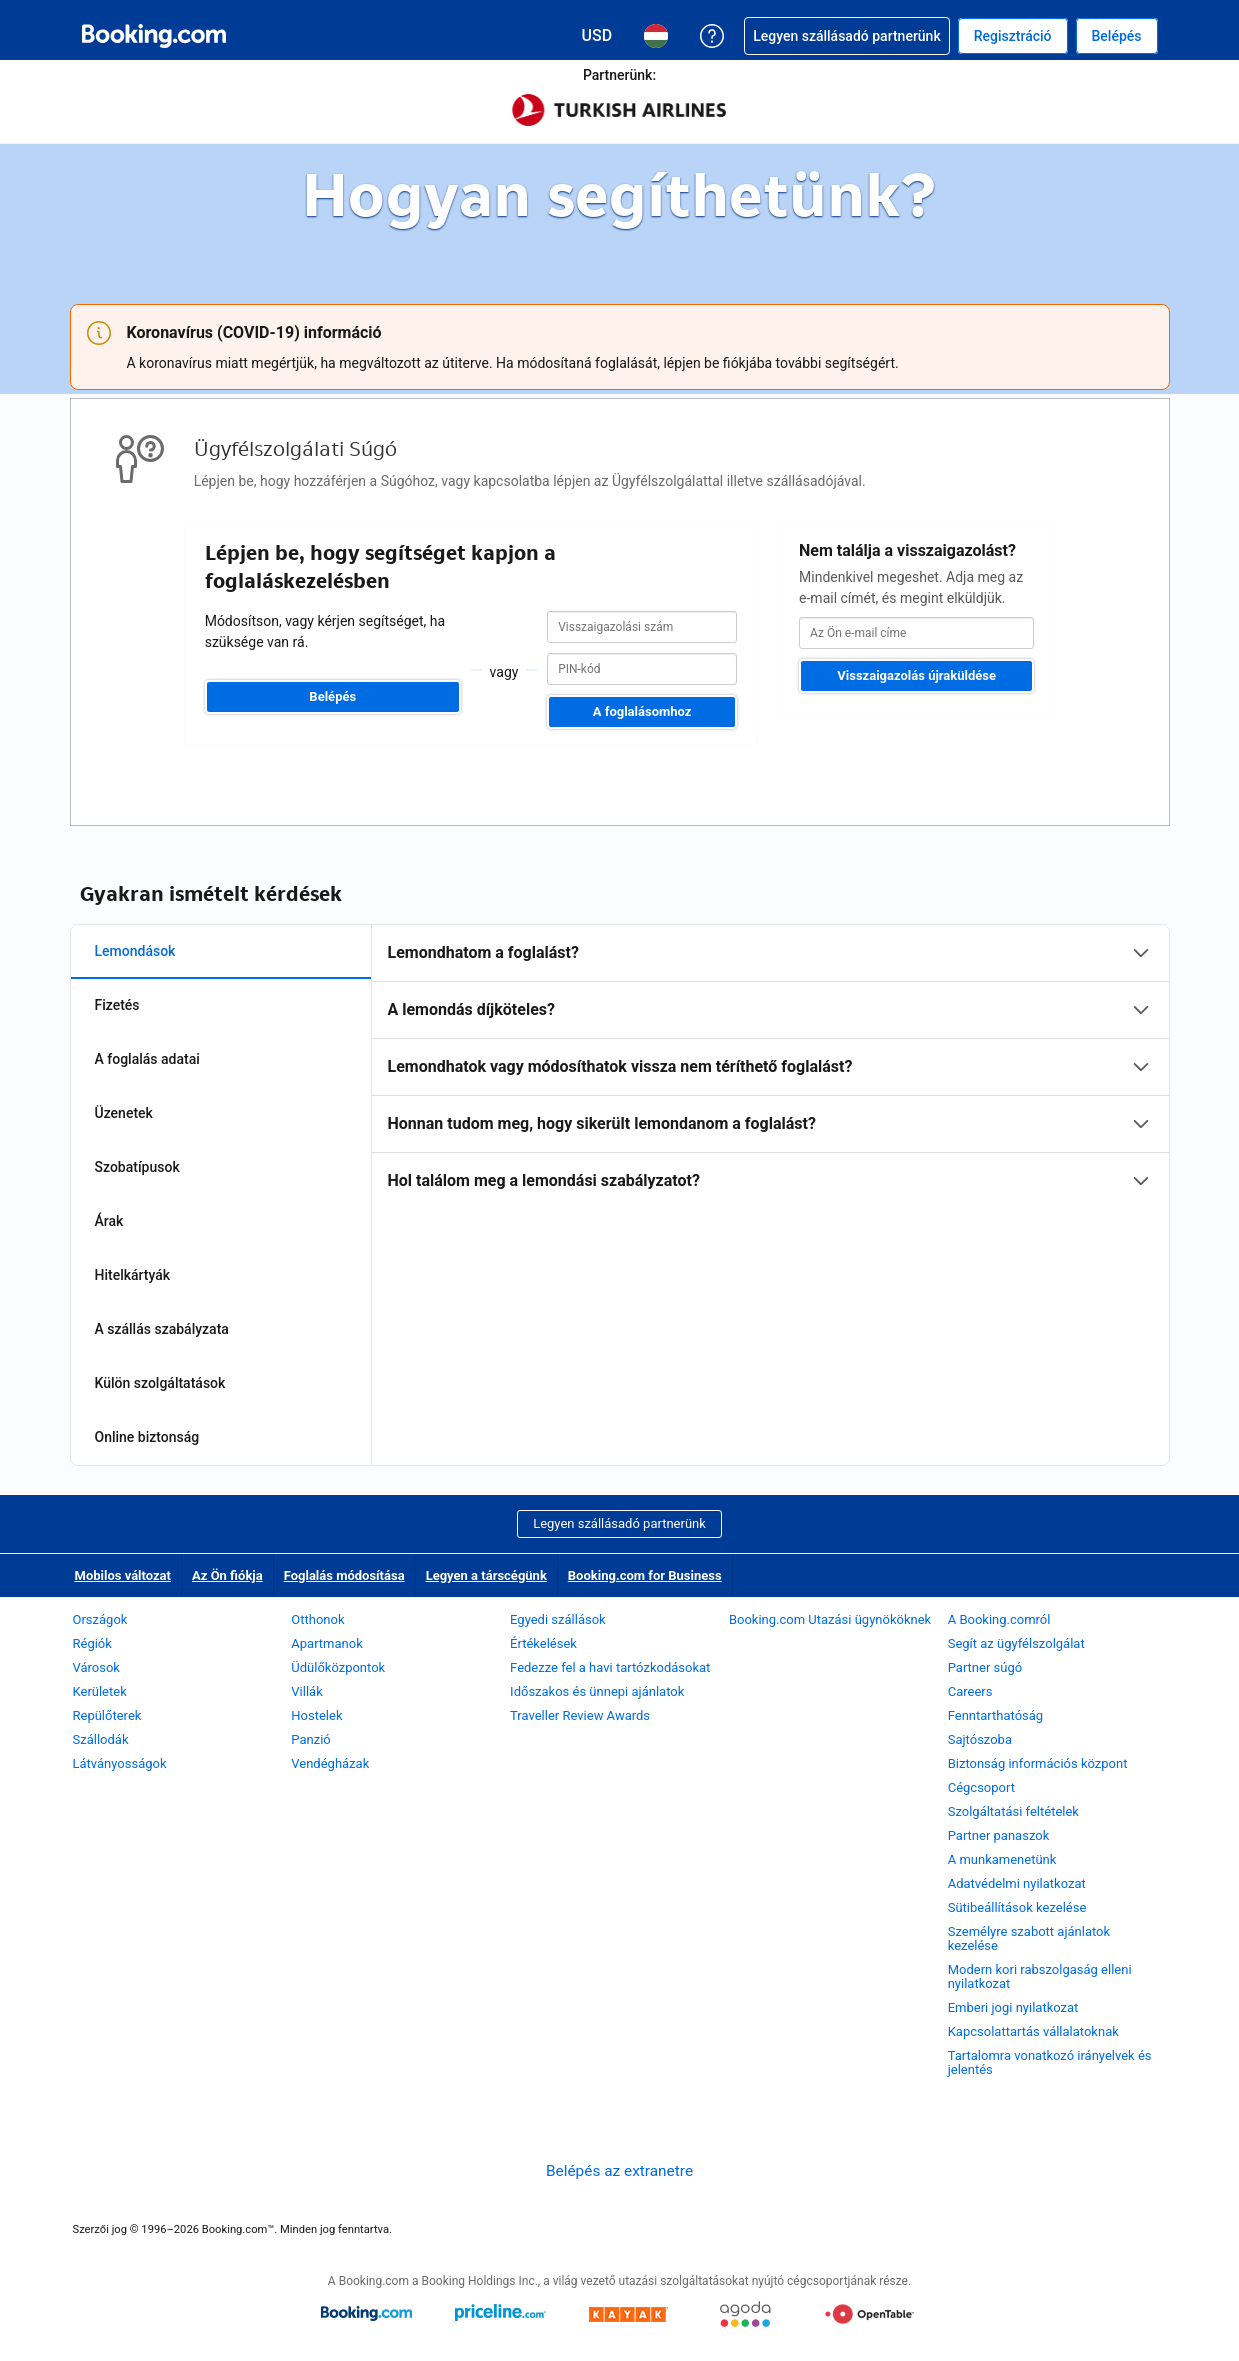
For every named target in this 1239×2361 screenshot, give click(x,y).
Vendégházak (330, 1763)
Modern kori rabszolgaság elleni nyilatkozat (1040, 1976)
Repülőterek (107, 1715)
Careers (970, 1691)
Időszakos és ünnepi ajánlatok (597, 1691)
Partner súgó (985, 1667)
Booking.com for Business (645, 1575)
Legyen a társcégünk (486, 1575)
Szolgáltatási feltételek (1013, 1811)
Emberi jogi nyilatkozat (1013, 2007)
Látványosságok (120, 1763)
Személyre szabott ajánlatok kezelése (1029, 1938)
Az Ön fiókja (227, 1575)
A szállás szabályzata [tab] (162, 1329)
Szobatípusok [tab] (137, 1167)
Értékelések (543, 1643)
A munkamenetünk (1002, 1859)
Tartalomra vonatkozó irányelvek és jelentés (1050, 2062)
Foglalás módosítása (344, 1575)
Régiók (92, 1643)
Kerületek (100, 1691)
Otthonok (317, 1619)
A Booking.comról (999, 1619)
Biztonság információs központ (1038, 1763)
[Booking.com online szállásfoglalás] (154, 36)
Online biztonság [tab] (147, 1437)
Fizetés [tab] (117, 1005)
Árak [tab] (109, 1221)
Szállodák (101, 1739)
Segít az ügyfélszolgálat (1016, 1643)
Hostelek (316, 1715)
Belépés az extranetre (619, 2171)
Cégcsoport (981, 1787)
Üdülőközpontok (338, 1667)
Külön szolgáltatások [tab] (160, 1383)
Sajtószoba (980, 1739)
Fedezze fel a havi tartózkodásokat (610, 1667)
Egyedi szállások (558, 1619)
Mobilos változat (123, 1575)
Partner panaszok (999, 1835)
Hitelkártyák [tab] (133, 1275)
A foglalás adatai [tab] (147, 1059)
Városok (96, 1667)
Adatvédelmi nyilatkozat (1017, 1883)
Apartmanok (326, 1643)
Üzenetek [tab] (124, 1113)
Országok (100, 1619)
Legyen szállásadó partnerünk (619, 1523)
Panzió (310, 1739)
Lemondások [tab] (135, 951)
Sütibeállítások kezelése (1017, 1907)
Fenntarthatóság (995, 1715)
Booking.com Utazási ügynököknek (830, 1619)
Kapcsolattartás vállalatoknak (1033, 2031)
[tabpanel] (770, 1067)
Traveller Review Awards (580, 1715)
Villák (306, 1691)
